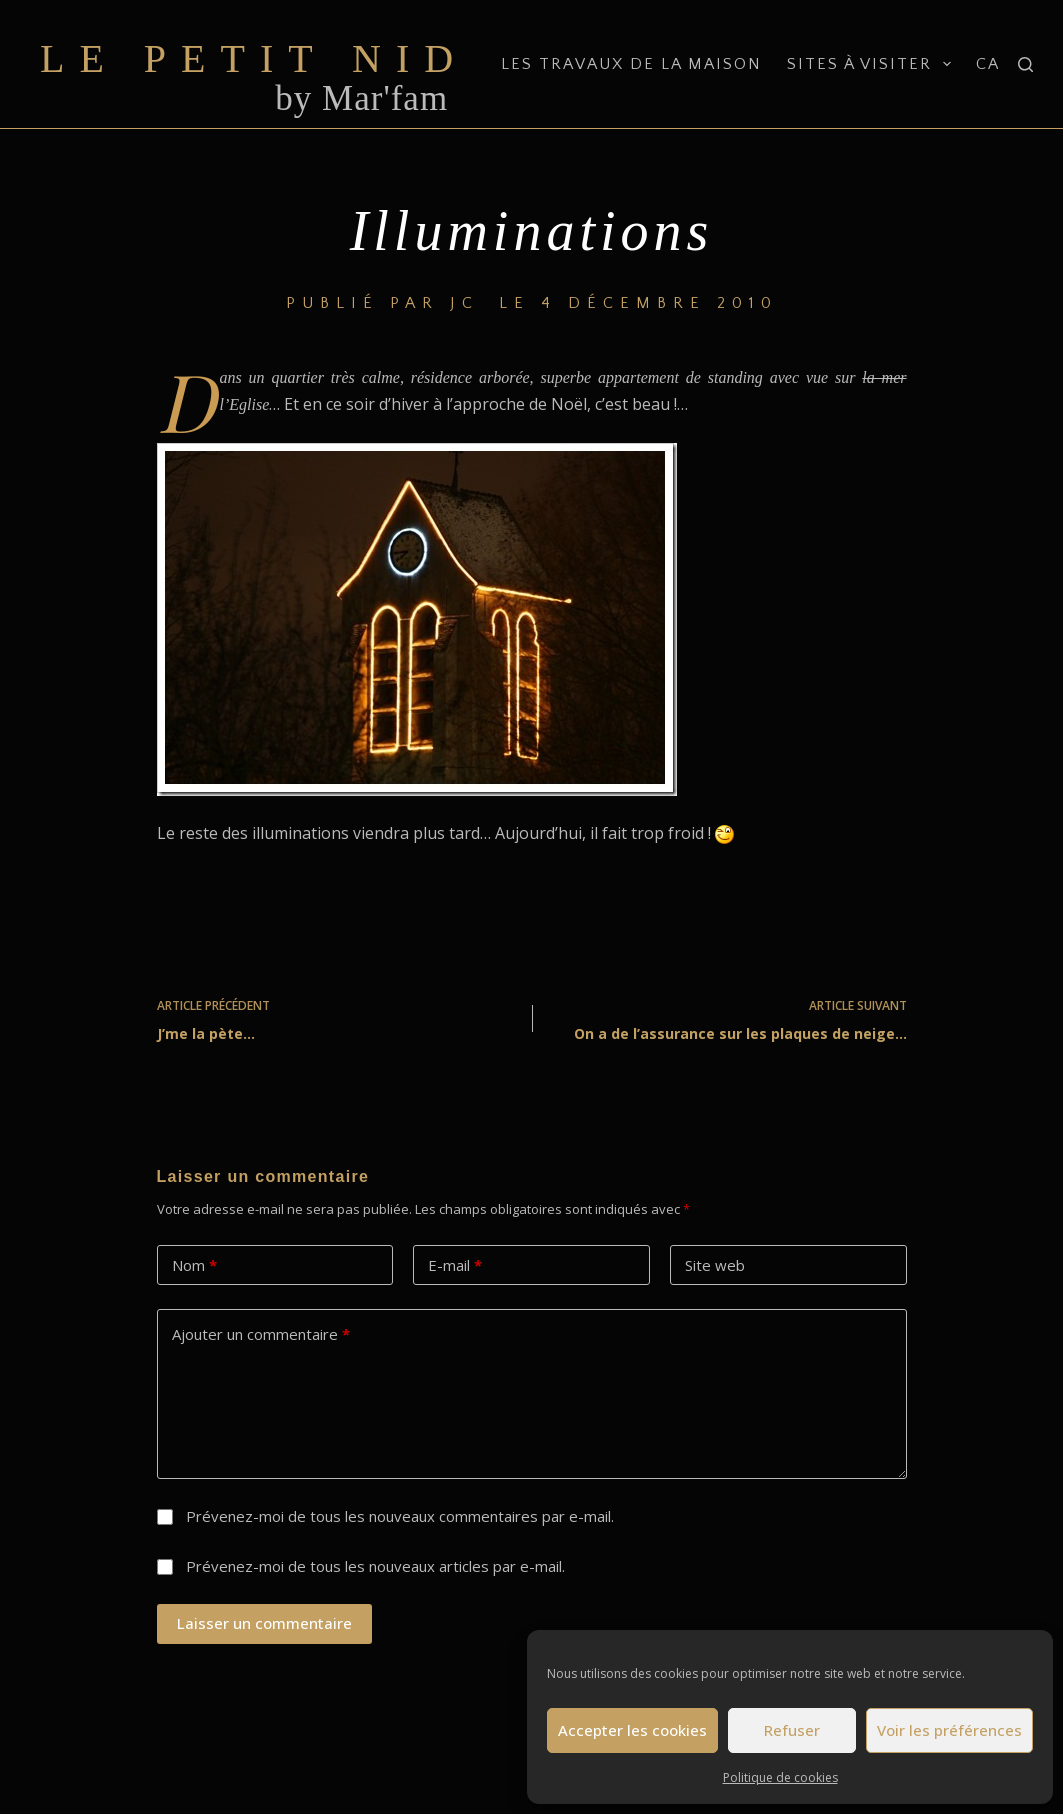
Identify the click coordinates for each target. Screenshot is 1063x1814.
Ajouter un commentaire (261, 1334)
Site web (715, 1265)
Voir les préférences (949, 1730)
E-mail (455, 1265)
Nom (194, 1265)
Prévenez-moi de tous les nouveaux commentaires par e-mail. (400, 1516)
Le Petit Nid (254, 58)
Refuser (792, 1730)
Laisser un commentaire (264, 1623)
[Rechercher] (1025, 64)
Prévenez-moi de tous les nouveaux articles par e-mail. (375, 1566)
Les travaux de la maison (631, 64)
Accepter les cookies (632, 1730)
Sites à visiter (873, 64)
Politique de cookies (780, 1777)
